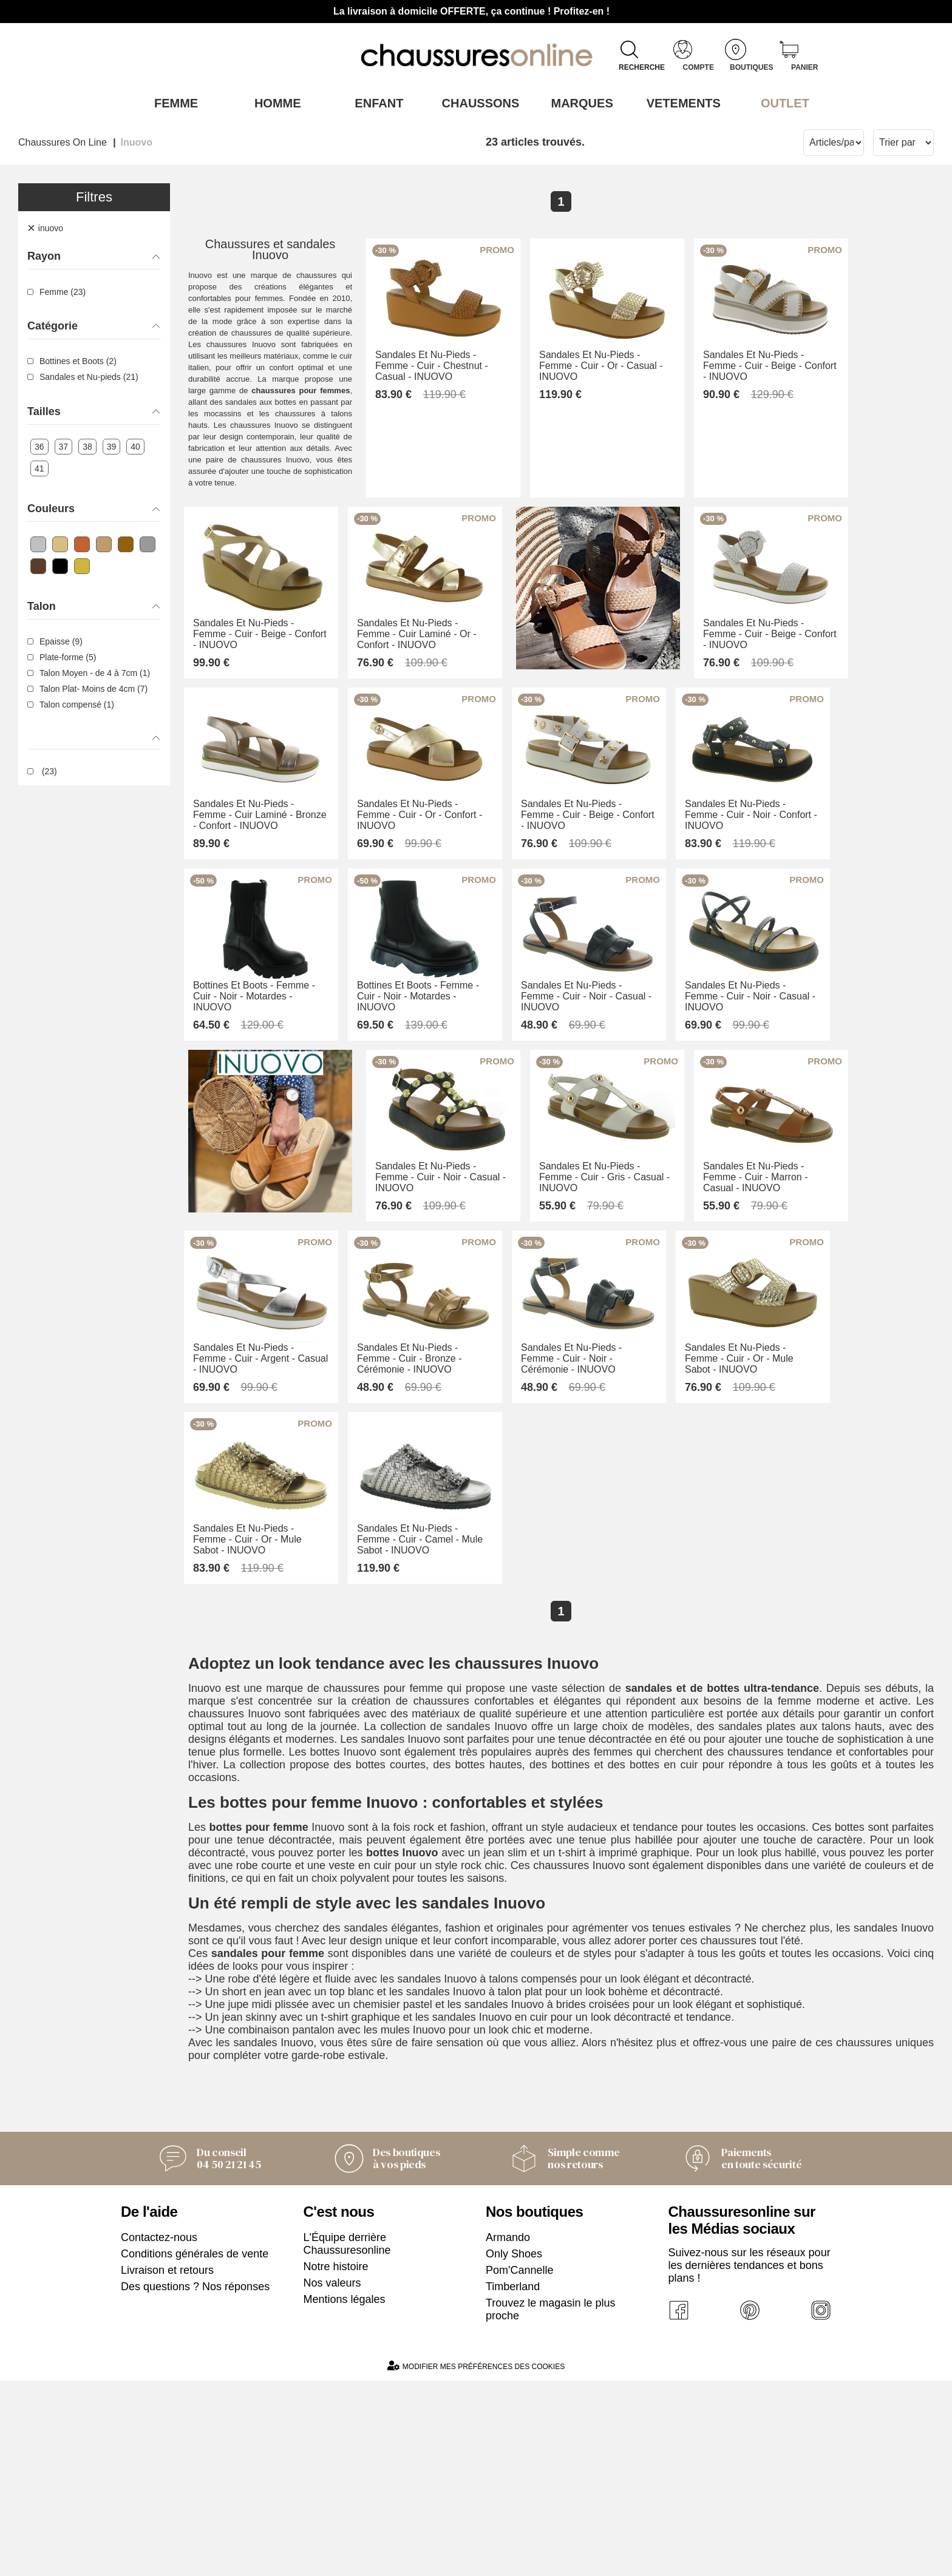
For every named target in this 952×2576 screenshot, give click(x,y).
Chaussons (476, 102)
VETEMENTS (679, 102)
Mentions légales (345, 2495)
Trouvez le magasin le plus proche (550, 2504)
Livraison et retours (167, 2465)
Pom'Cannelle (520, 2465)
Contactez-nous (159, 2433)
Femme (171, 102)
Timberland (513, 2482)
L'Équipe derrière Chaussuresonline (347, 2439)
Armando (508, 2433)
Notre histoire (336, 2462)
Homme (273, 102)
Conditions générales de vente (194, 2449)
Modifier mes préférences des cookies (476, 2561)
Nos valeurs (332, 2478)
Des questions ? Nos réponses (195, 2482)
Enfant (374, 102)
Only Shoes (514, 2449)
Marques (577, 102)
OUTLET (780, 102)
